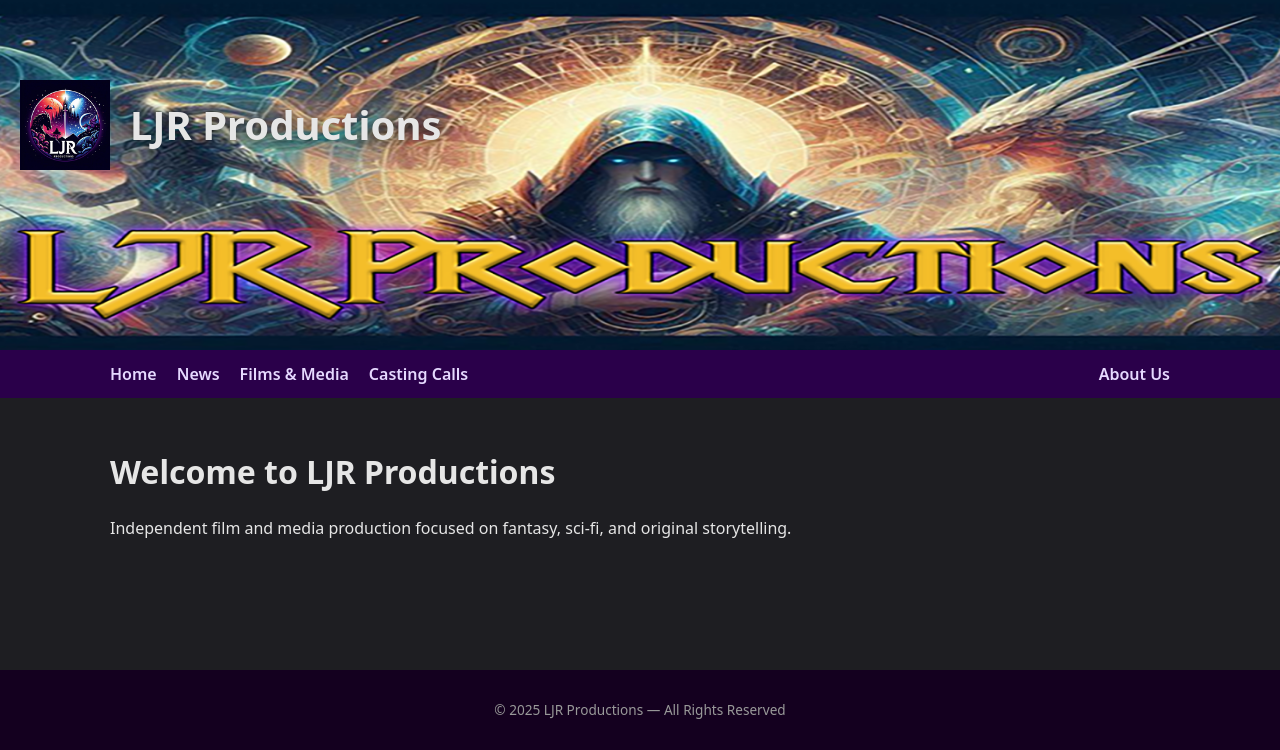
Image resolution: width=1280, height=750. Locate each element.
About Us (1134, 374)
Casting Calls (418, 374)
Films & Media (294, 374)
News (198, 374)
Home (133, 374)
